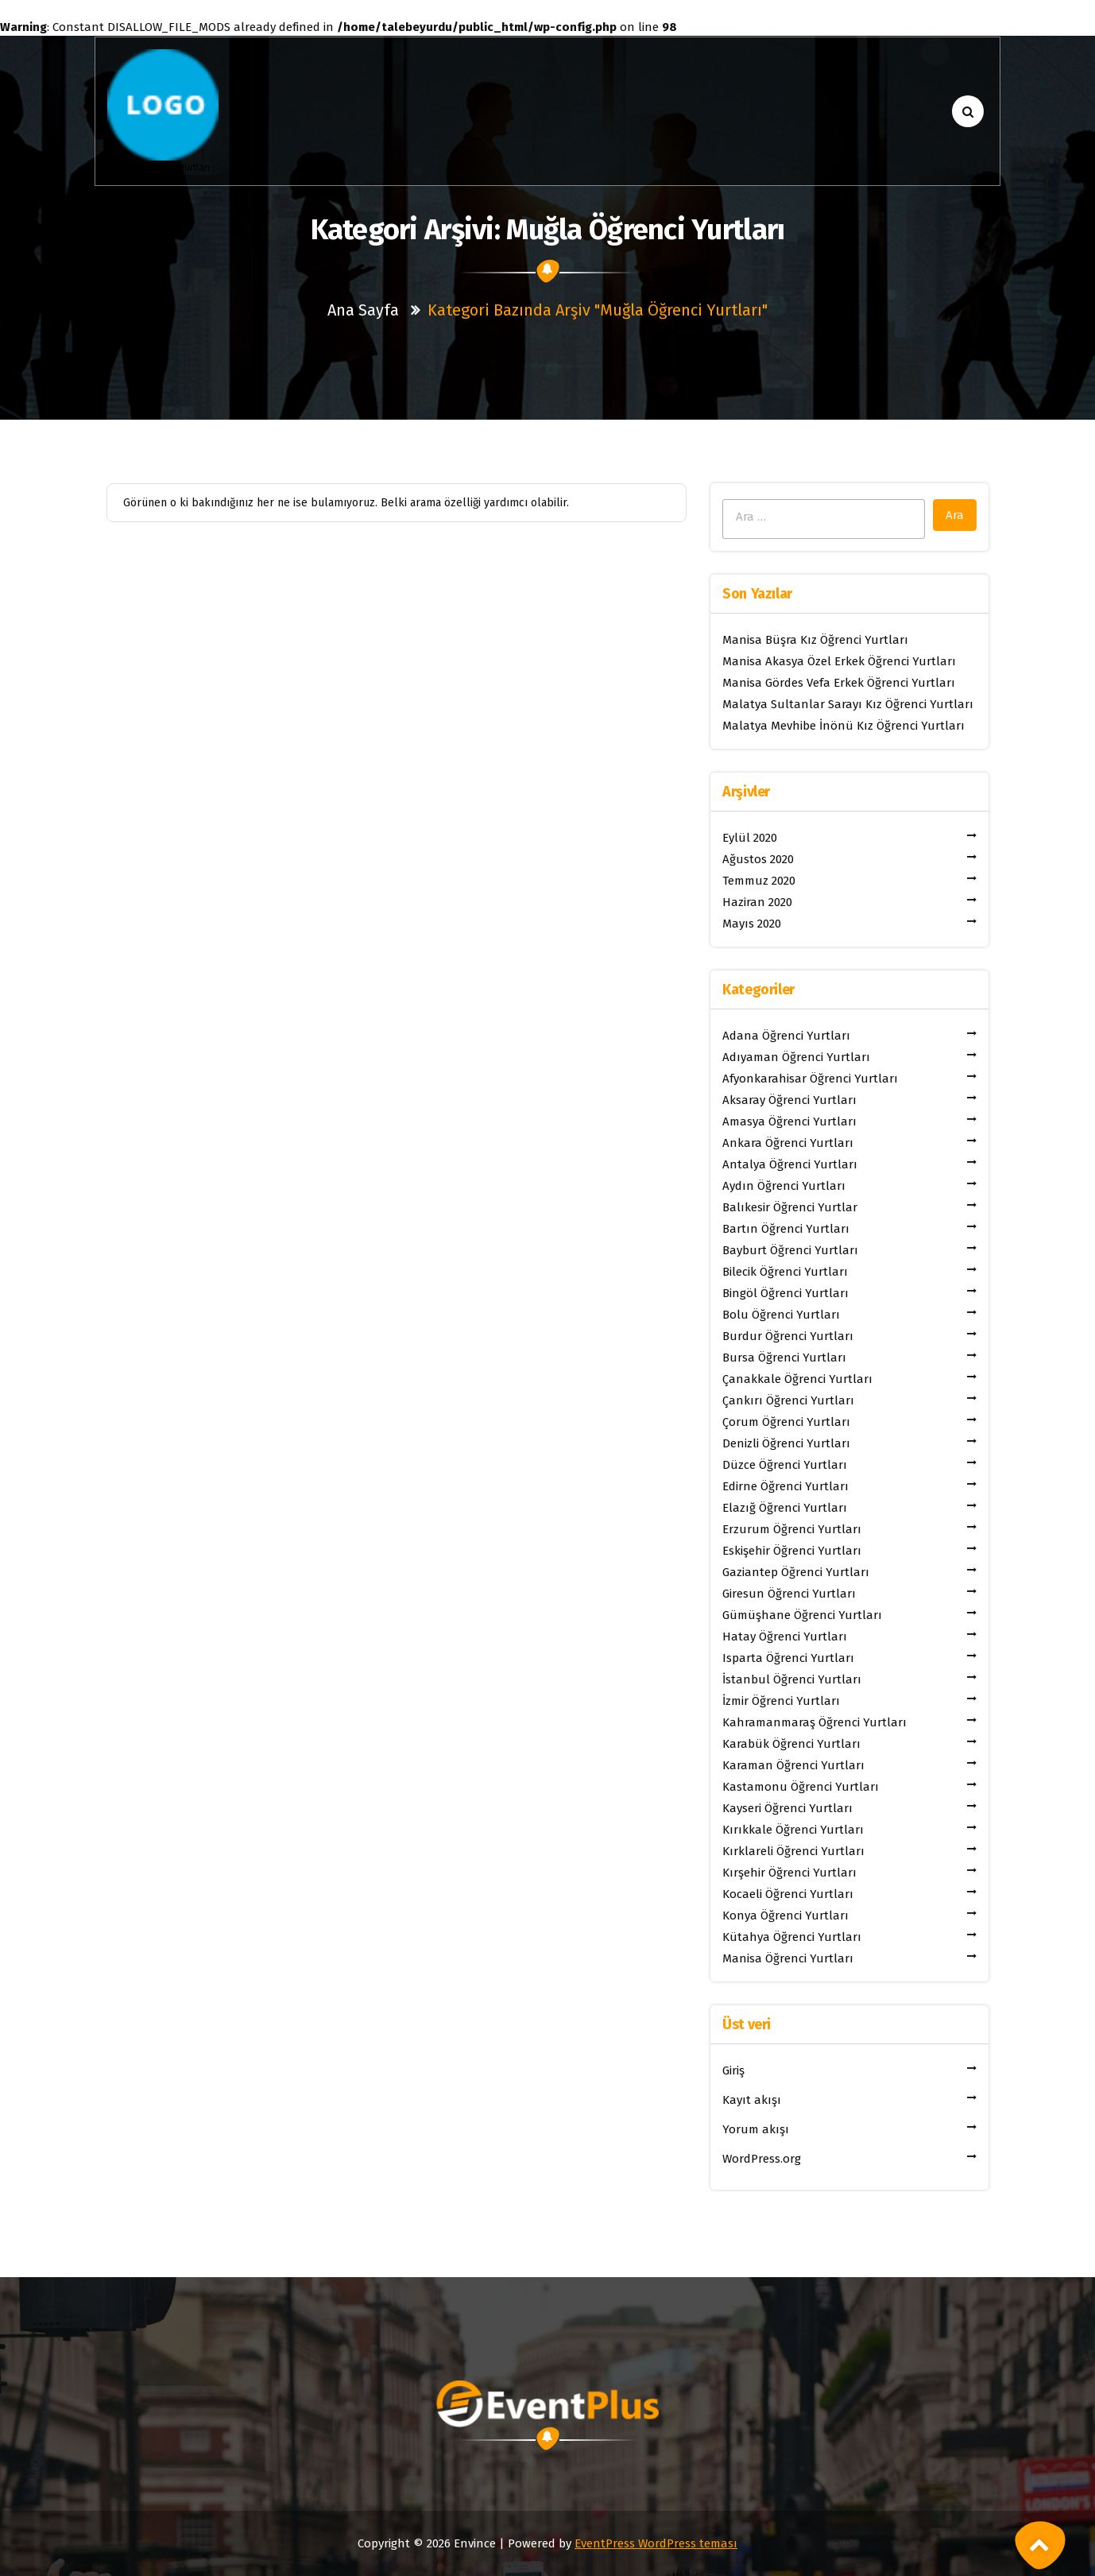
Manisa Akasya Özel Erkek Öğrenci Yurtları (839, 661)
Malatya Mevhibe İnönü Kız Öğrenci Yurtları (843, 726)
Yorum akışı (755, 2129)
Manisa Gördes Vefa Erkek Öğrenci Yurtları (838, 683)
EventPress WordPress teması (656, 2543)
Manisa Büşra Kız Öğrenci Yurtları (815, 640)
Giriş (733, 2070)
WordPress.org (761, 2159)
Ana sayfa (363, 310)
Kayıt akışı (751, 2100)
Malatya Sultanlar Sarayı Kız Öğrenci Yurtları (847, 704)
